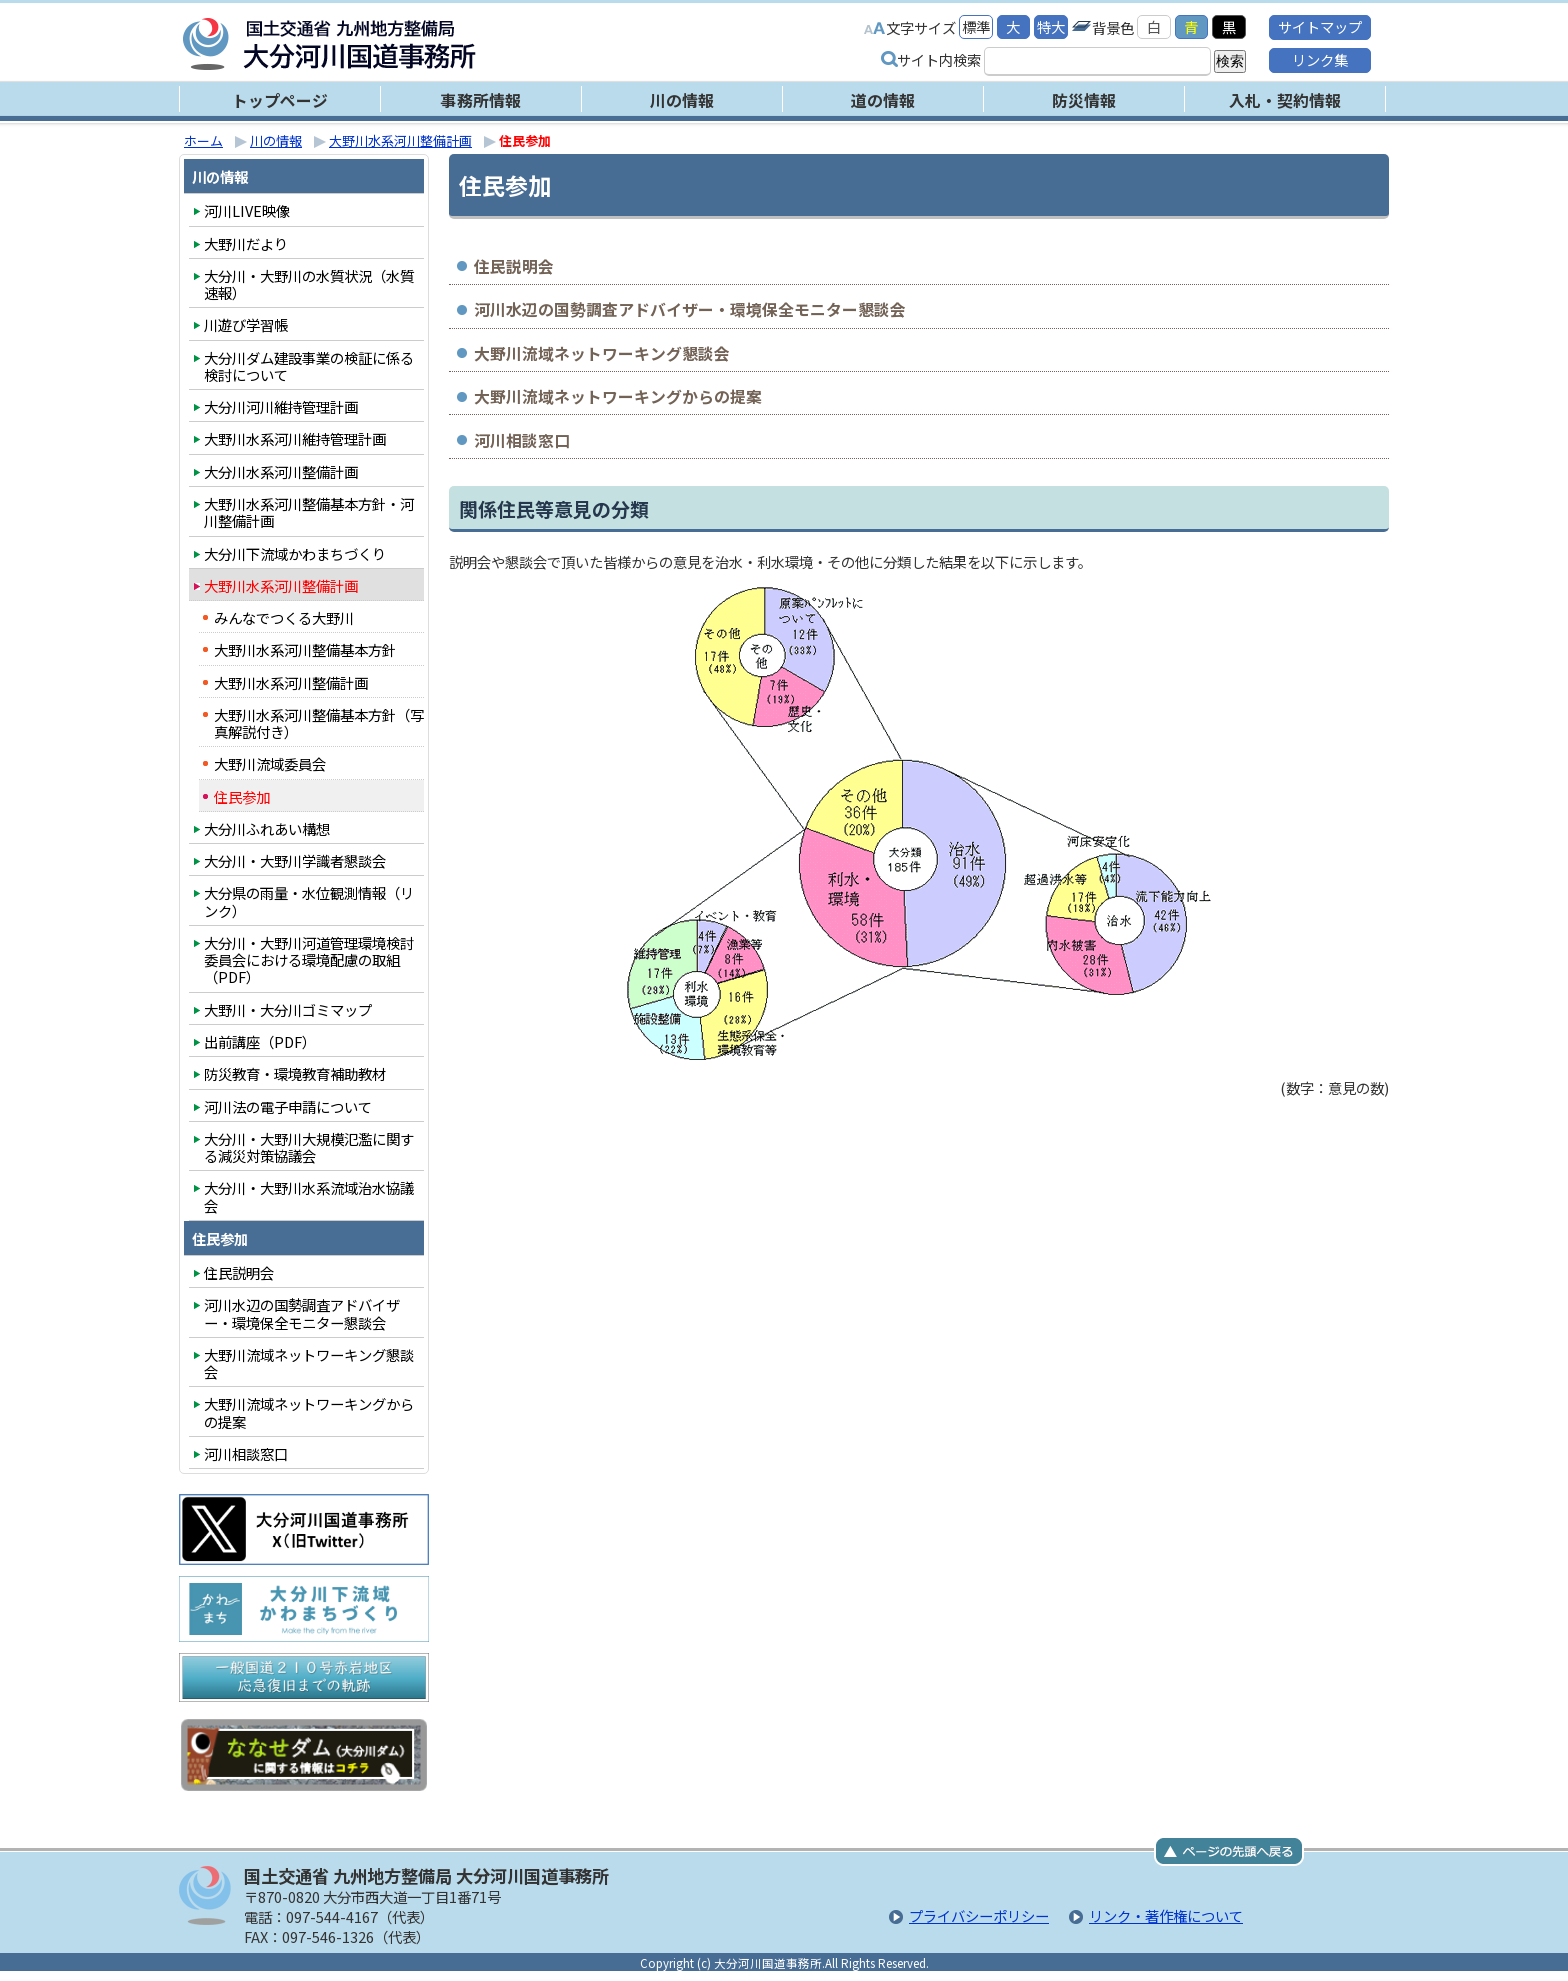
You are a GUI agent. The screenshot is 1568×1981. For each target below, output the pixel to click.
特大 (1051, 26)
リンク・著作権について (1166, 1915)
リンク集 (1320, 59)
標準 (976, 26)
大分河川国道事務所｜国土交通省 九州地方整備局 (434, 44)
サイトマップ (1320, 26)
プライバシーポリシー (979, 1915)
